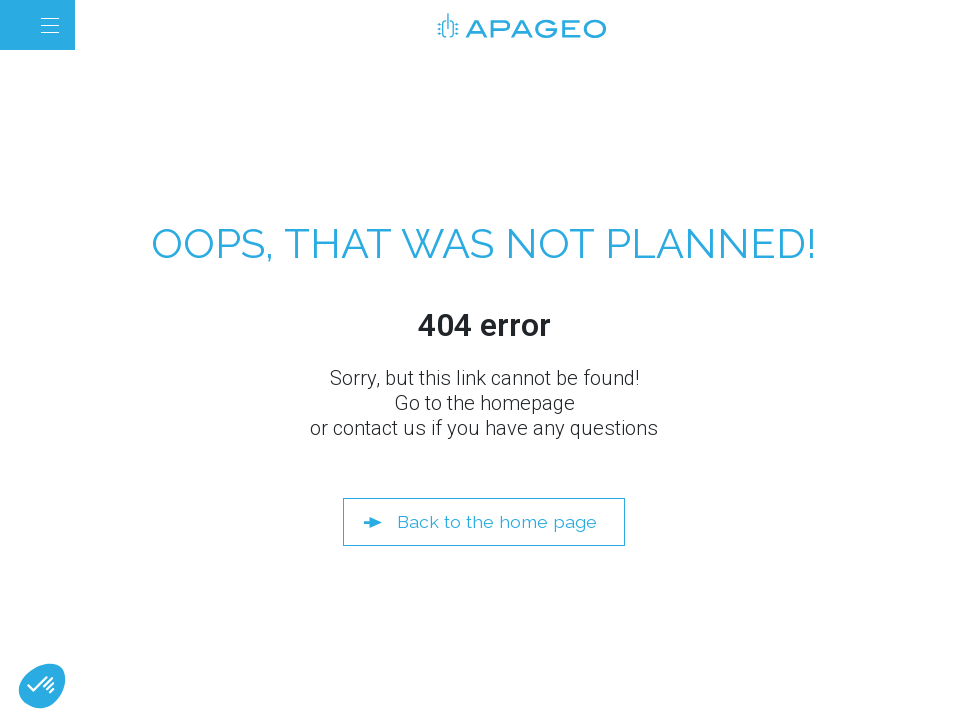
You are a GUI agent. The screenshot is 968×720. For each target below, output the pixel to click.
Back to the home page (497, 521)
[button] (42, 686)
